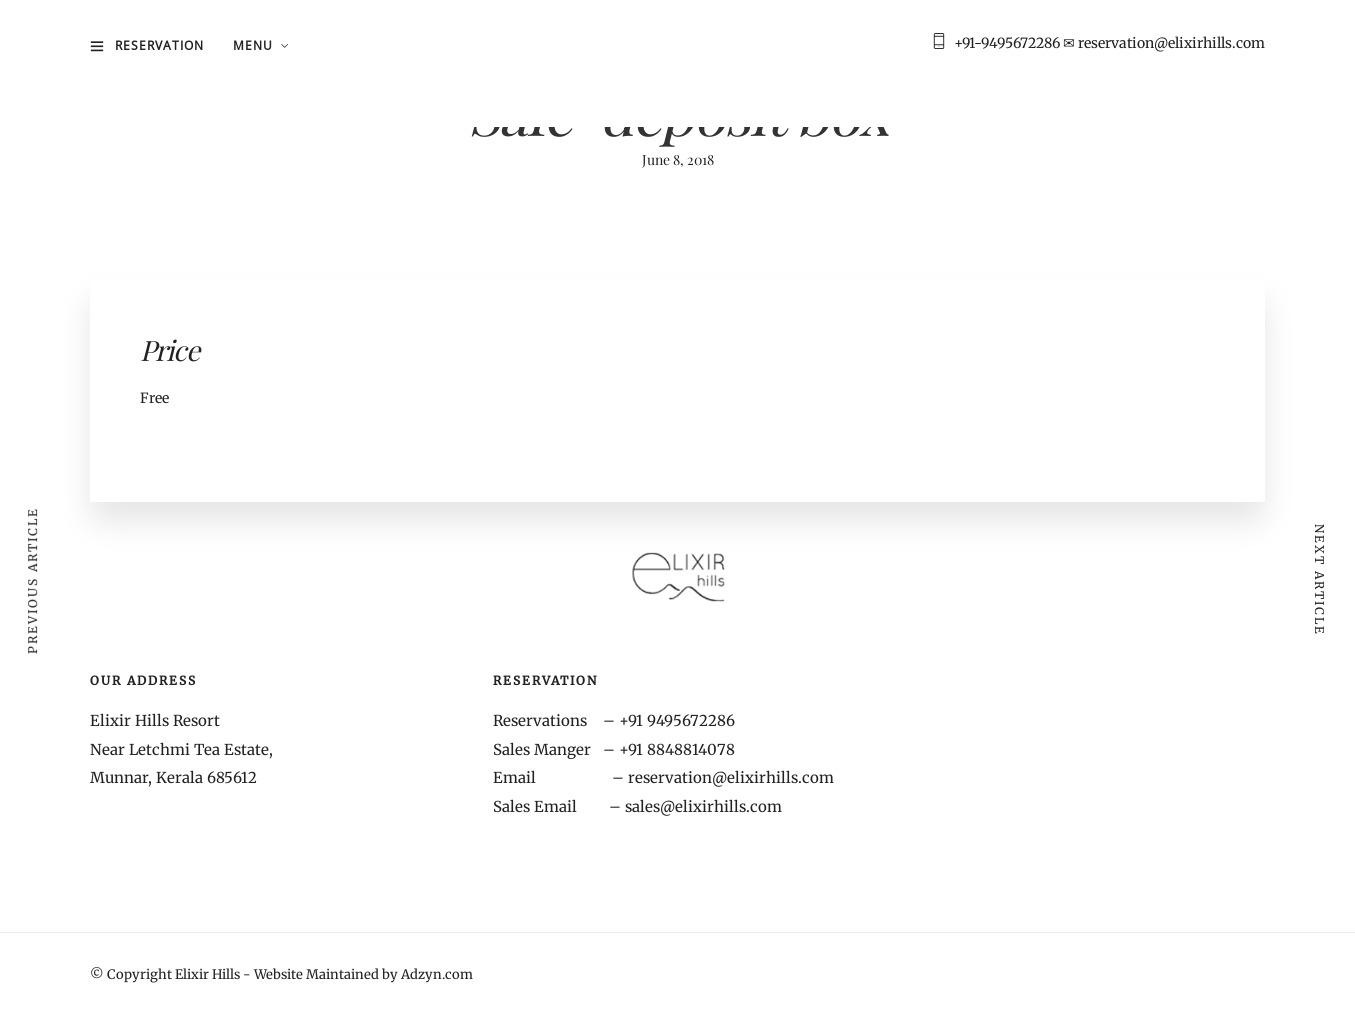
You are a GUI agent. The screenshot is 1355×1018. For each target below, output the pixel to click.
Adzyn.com (437, 974)
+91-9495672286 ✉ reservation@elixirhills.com (1109, 43)
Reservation (159, 45)
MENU (253, 45)
